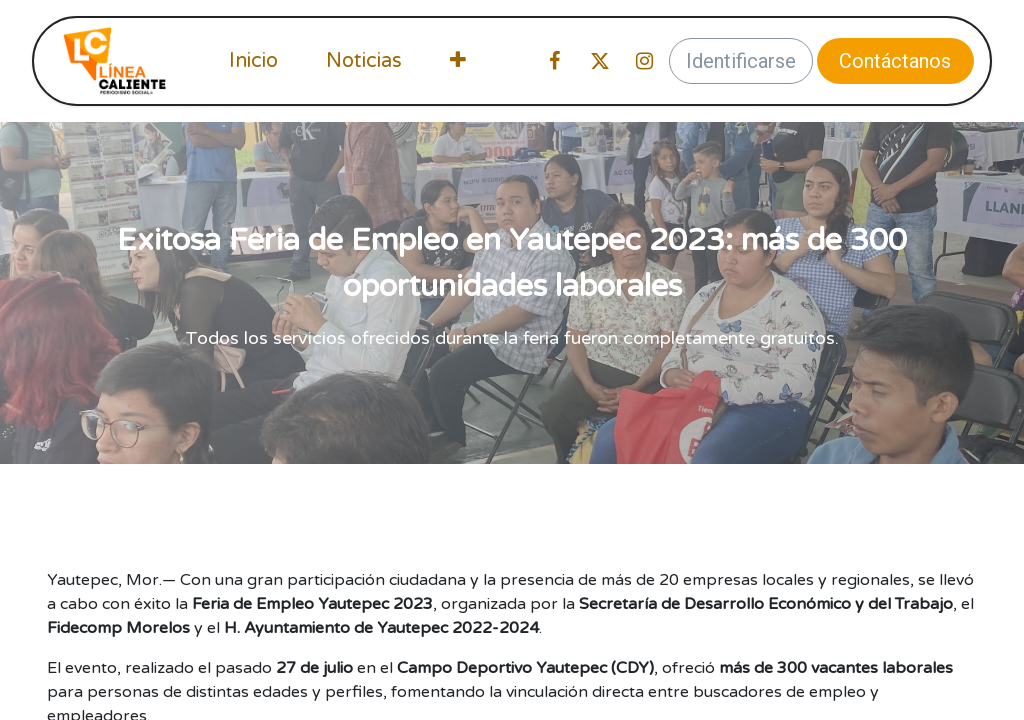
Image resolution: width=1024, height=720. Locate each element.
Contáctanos (895, 61)
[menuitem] (253, 61)
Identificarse (741, 61)
